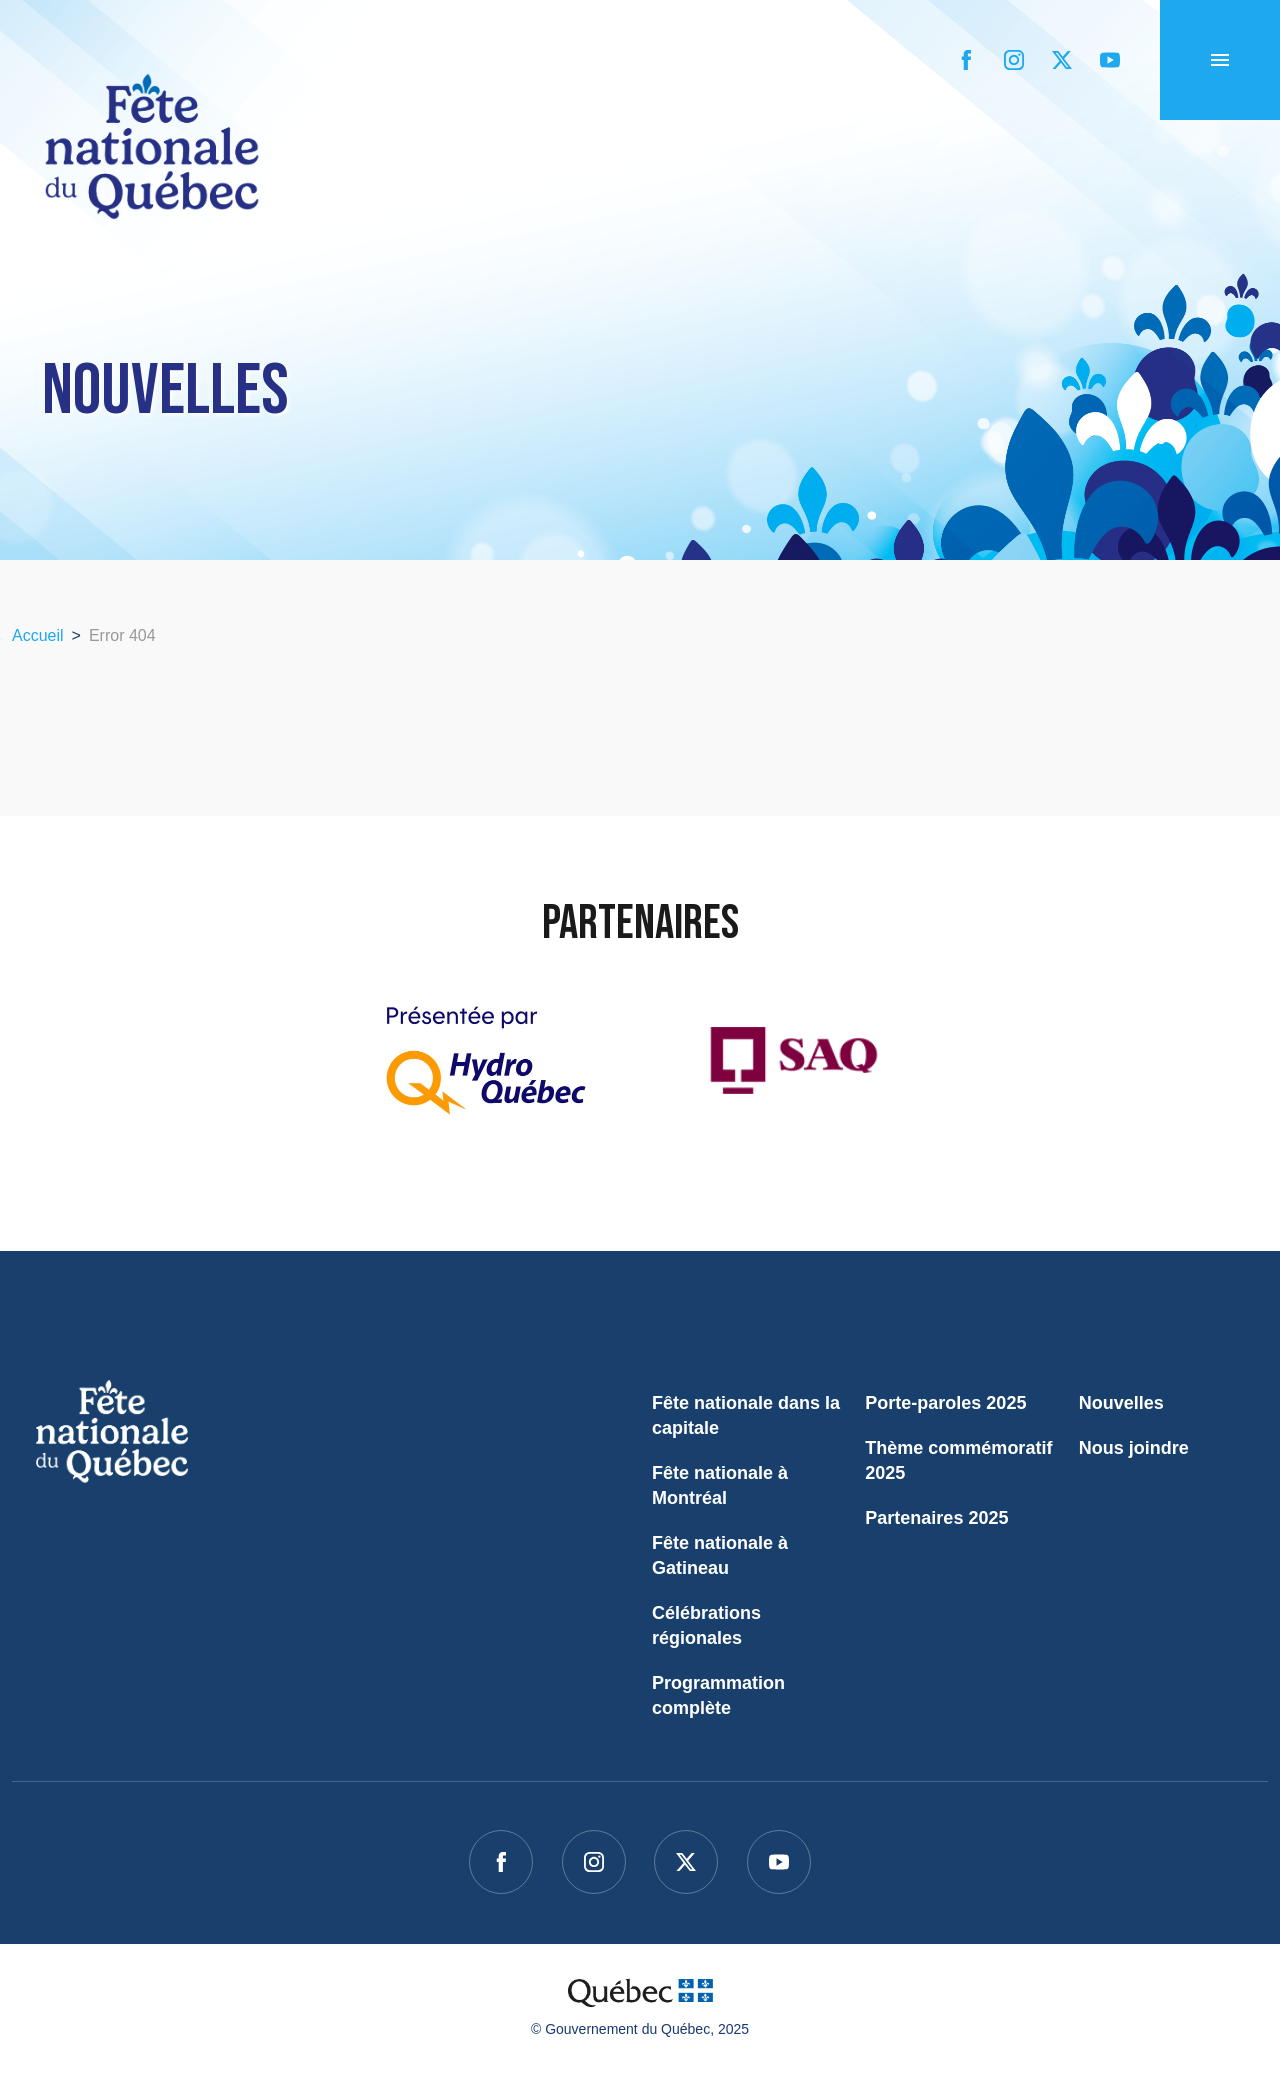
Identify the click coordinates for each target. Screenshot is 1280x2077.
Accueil (63, 243)
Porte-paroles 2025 (945, 1403)
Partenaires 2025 (936, 1518)
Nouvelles (1121, 1403)
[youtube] (1110, 60)
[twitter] (1062, 60)
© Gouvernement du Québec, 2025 (640, 2029)
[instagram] (1014, 60)
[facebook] (966, 60)
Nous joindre (1134, 1448)
